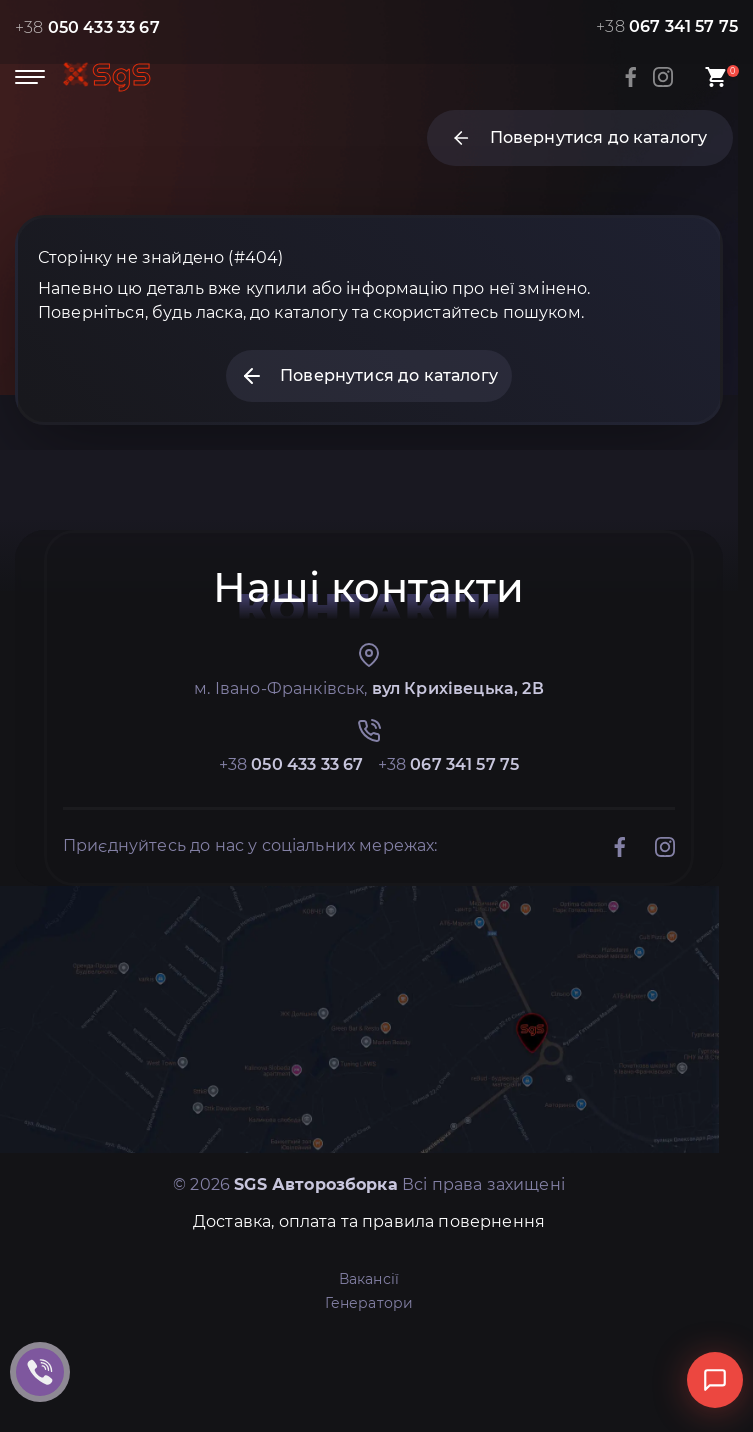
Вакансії (369, 1279)
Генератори (369, 1303)
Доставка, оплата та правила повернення (369, 1221)
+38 (87, 27)
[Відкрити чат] (715, 1380)
